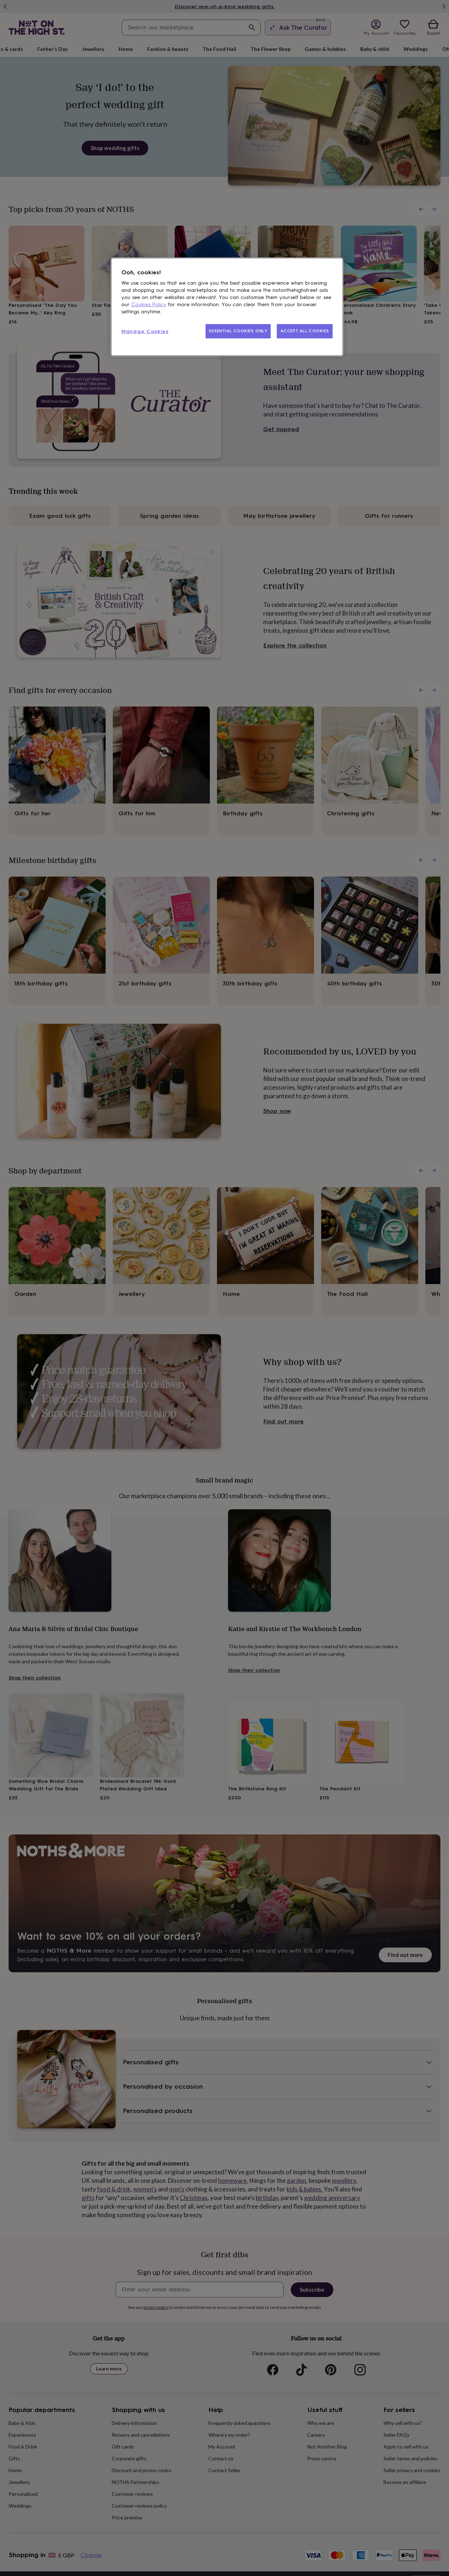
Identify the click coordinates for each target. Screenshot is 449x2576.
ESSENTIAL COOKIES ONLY (238, 330)
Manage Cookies (145, 331)
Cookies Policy (148, 304)
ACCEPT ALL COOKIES (304, 330)
